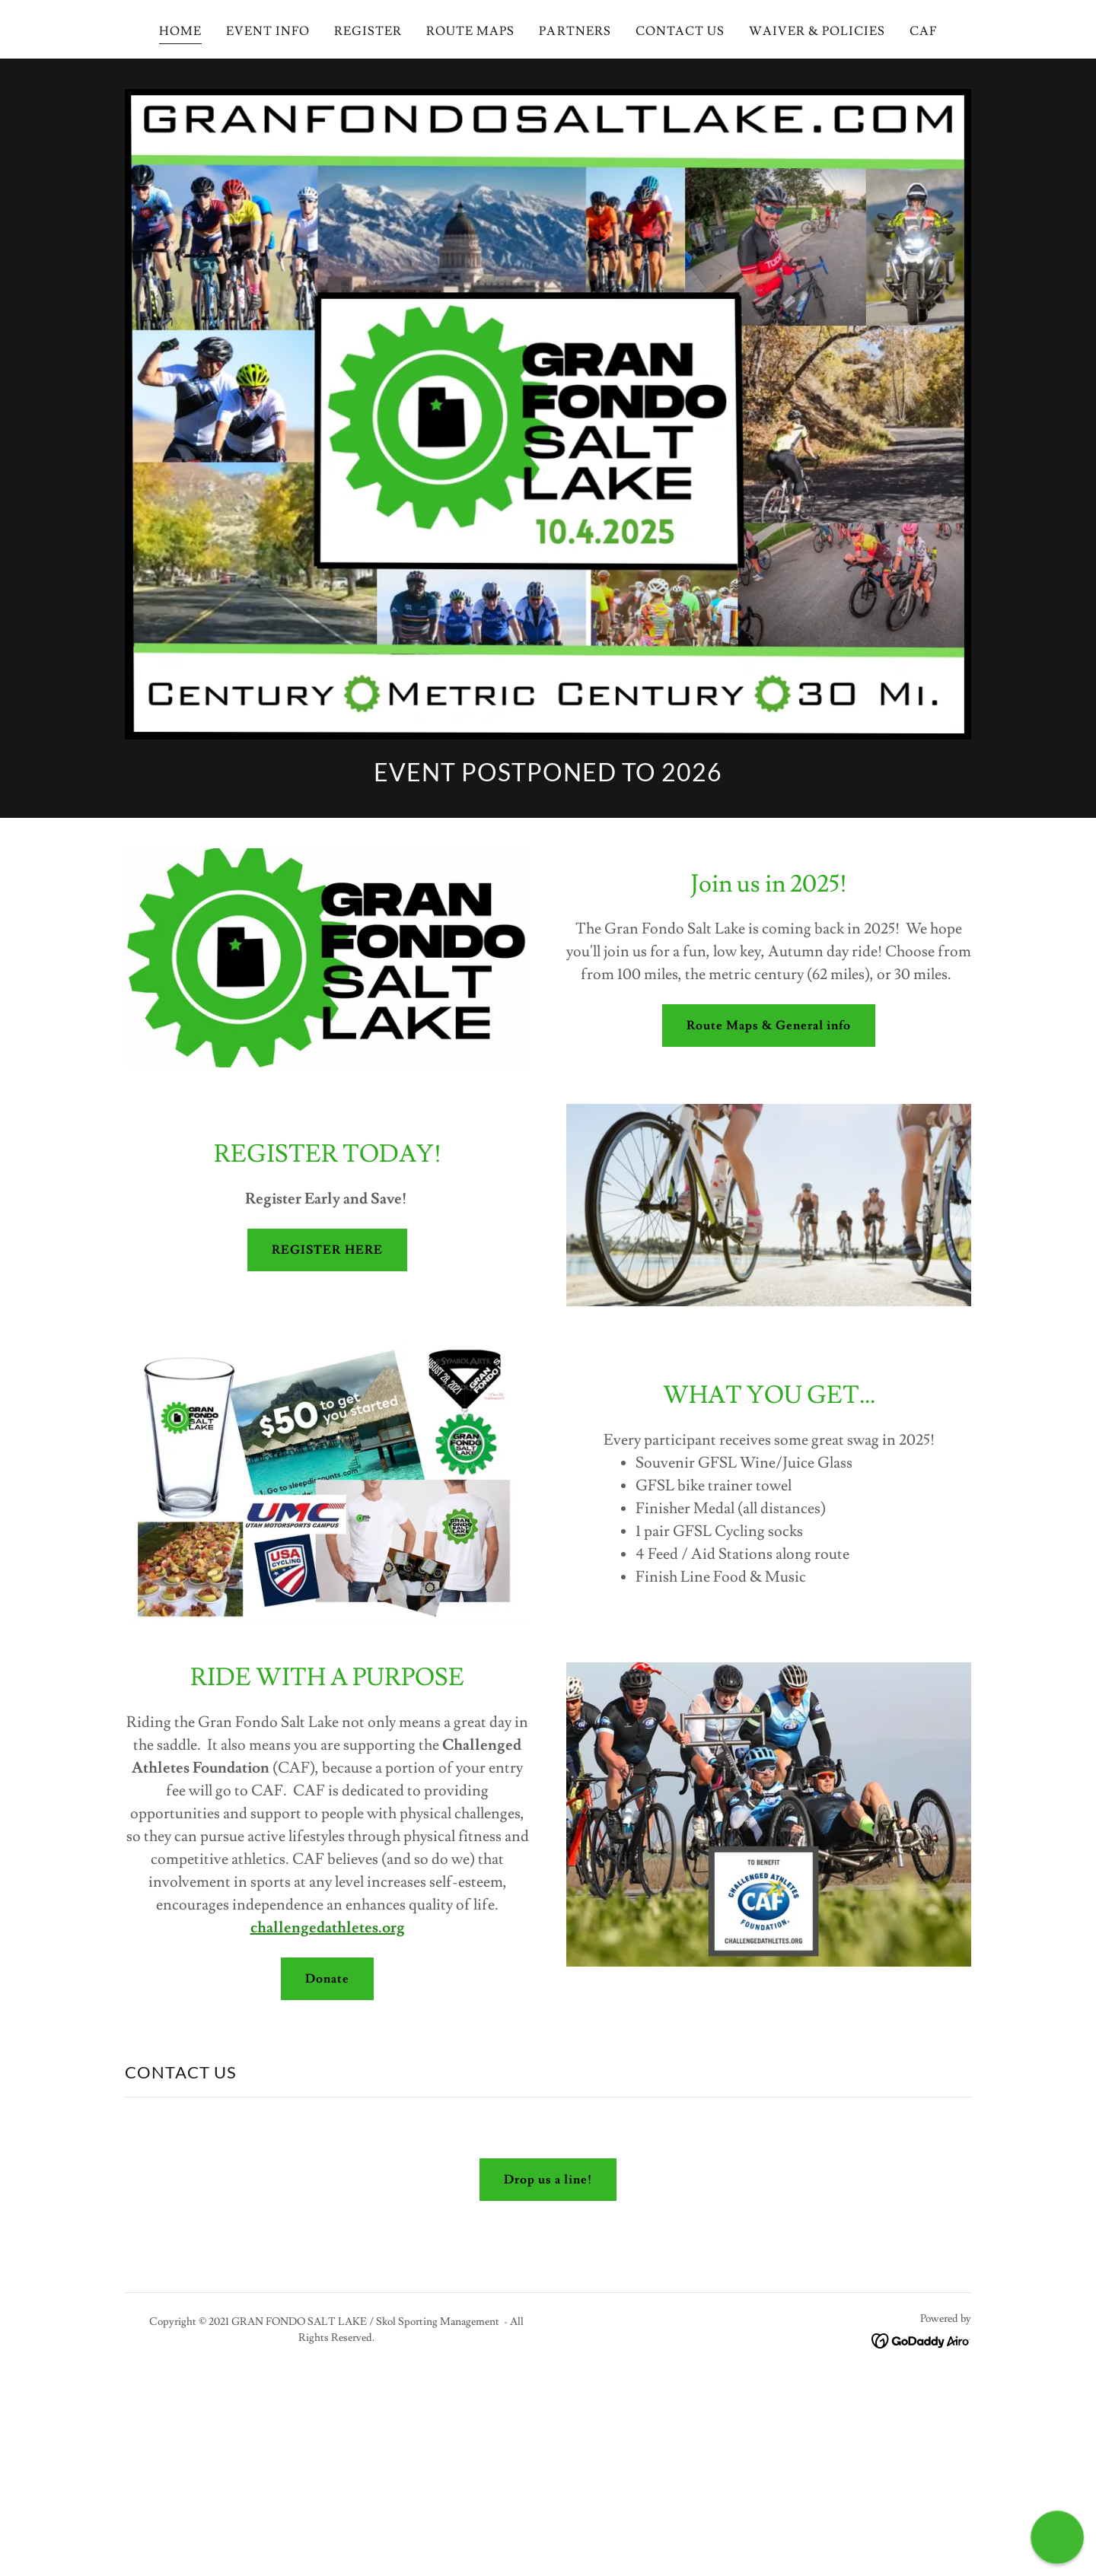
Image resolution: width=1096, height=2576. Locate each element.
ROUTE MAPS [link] (470, 31)
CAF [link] (923, 31)
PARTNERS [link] (574, 31)
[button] (1057, 2537)
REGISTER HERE (327, 1250)
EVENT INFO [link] (268, 31)
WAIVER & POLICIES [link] (817, 31)
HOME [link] (180, 31)
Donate (327, 1978)
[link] (921, 2337)
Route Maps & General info (769, 1025)
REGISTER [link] (368, 31)
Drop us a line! (548, 2179)
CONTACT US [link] (680, 31)
